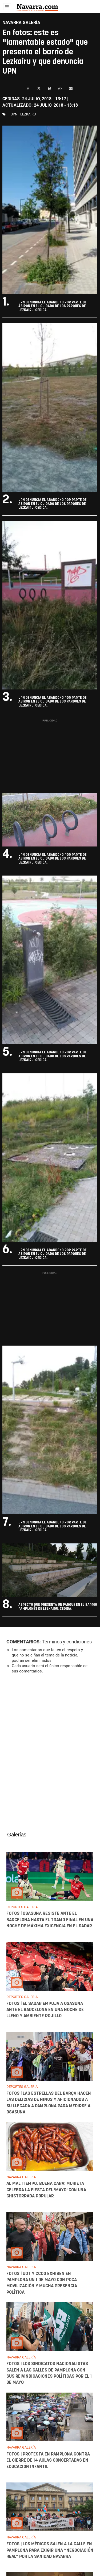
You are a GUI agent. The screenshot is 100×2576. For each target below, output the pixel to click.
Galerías (16, 1834)
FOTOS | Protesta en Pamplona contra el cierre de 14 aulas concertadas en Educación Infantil (48, 2460)
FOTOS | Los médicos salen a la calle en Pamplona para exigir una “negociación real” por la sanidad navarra (49, 2550)
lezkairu (28, 114)
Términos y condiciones (67, 1641)
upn (14, 114)
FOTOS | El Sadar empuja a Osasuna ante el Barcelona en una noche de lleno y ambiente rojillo (45, 2010)
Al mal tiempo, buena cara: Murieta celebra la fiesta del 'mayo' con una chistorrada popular (46, 2190)
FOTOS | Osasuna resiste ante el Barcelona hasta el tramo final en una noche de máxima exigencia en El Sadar (49, 1920)
